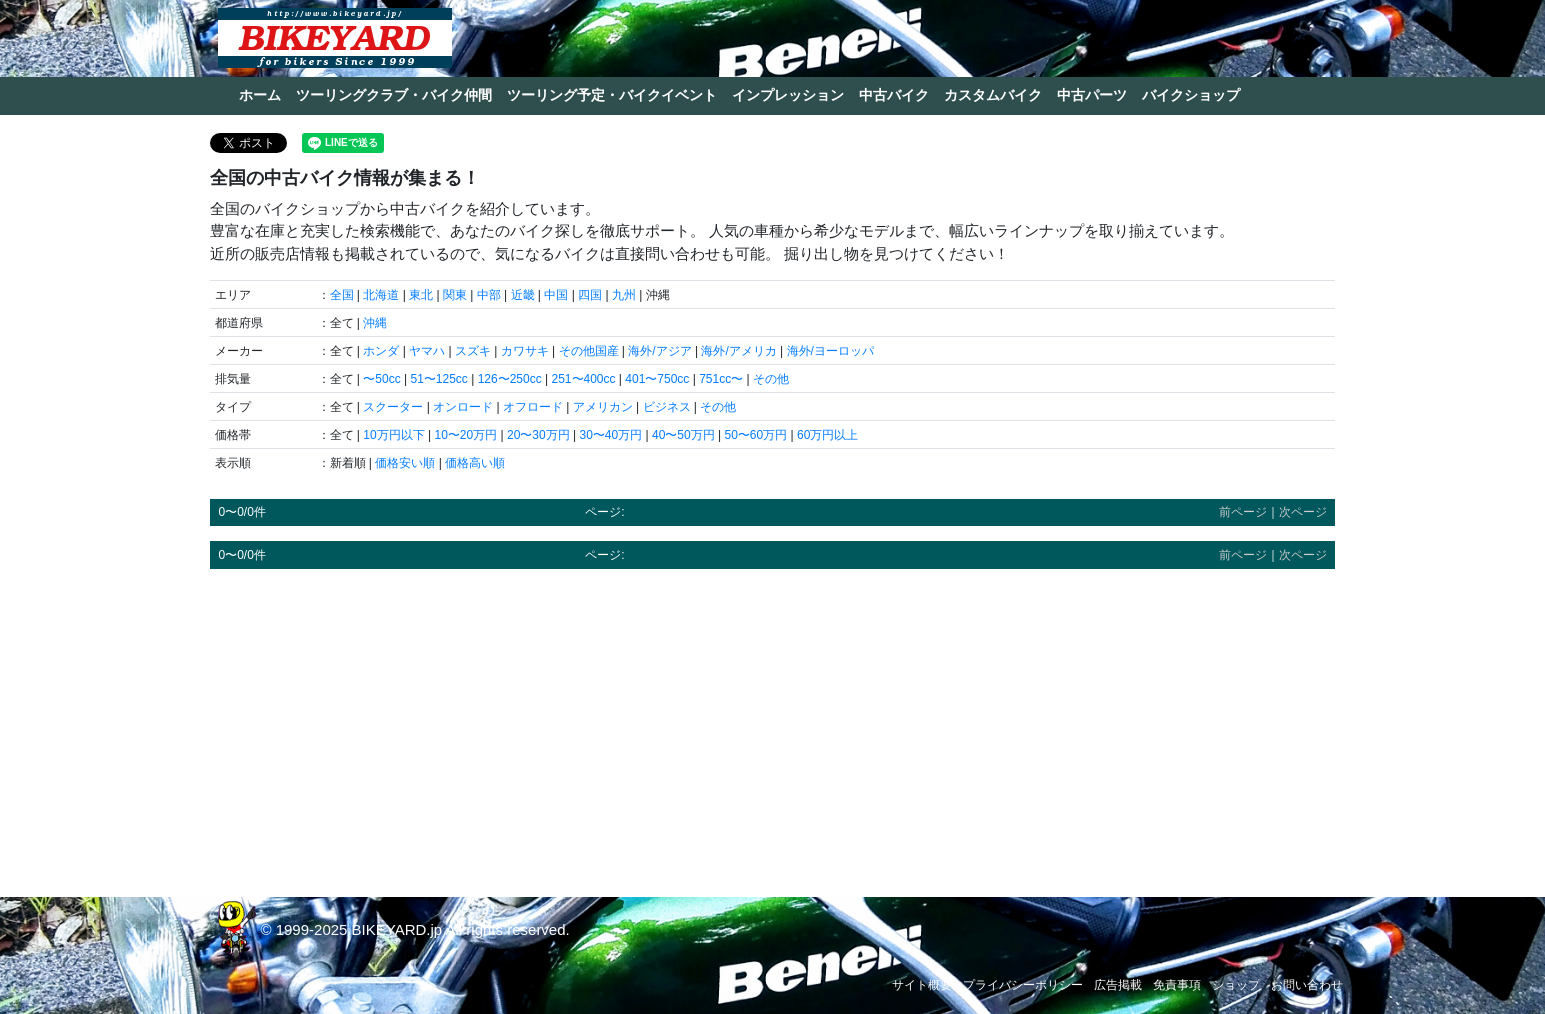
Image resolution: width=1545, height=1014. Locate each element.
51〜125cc (438, 379)
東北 (421, 295)
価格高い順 (475, 463)
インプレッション (788, 95)
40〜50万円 (683, 435)
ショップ (1236, 985)
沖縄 (375, 323)
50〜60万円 (755, 435)
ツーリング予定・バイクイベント (612, 95)
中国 (556, 295)
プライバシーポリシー (1023, 985)
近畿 (523, 295)
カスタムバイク (993, 95)
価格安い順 (405, 463)
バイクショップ (1191, 95)
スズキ (473, 351)
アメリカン (603, 407)
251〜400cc (583, 379)
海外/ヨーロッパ (830, 351)
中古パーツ (1092, 95)
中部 (489, 295)
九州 (624, 295)
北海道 (381, 295)
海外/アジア (659, 351)
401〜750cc (657, 379)
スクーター (393, 407)
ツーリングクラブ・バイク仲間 (394, 95)
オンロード (463, 407)
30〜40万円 (610, 435)
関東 (455, 295)
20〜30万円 (538, 435)
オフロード (533, 407)
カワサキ (525, 351)
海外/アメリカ (738, 351)
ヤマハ (427, 351)
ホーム (260, 95)
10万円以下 (393, 435)
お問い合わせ (1307, 985)
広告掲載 (1118, 985)
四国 (590, 295)
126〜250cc (510, 379)
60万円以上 (827, 435)
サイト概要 (922, 985)
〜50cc (381, 379)
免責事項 (1177, 985)
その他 (771, 379)
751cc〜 (721, 379)
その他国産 (589, 351)
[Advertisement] (772, 724)
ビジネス (667, 407)
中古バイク (894, 95)
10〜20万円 (465, 435)
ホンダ (381, 351)
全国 (342, 295)
